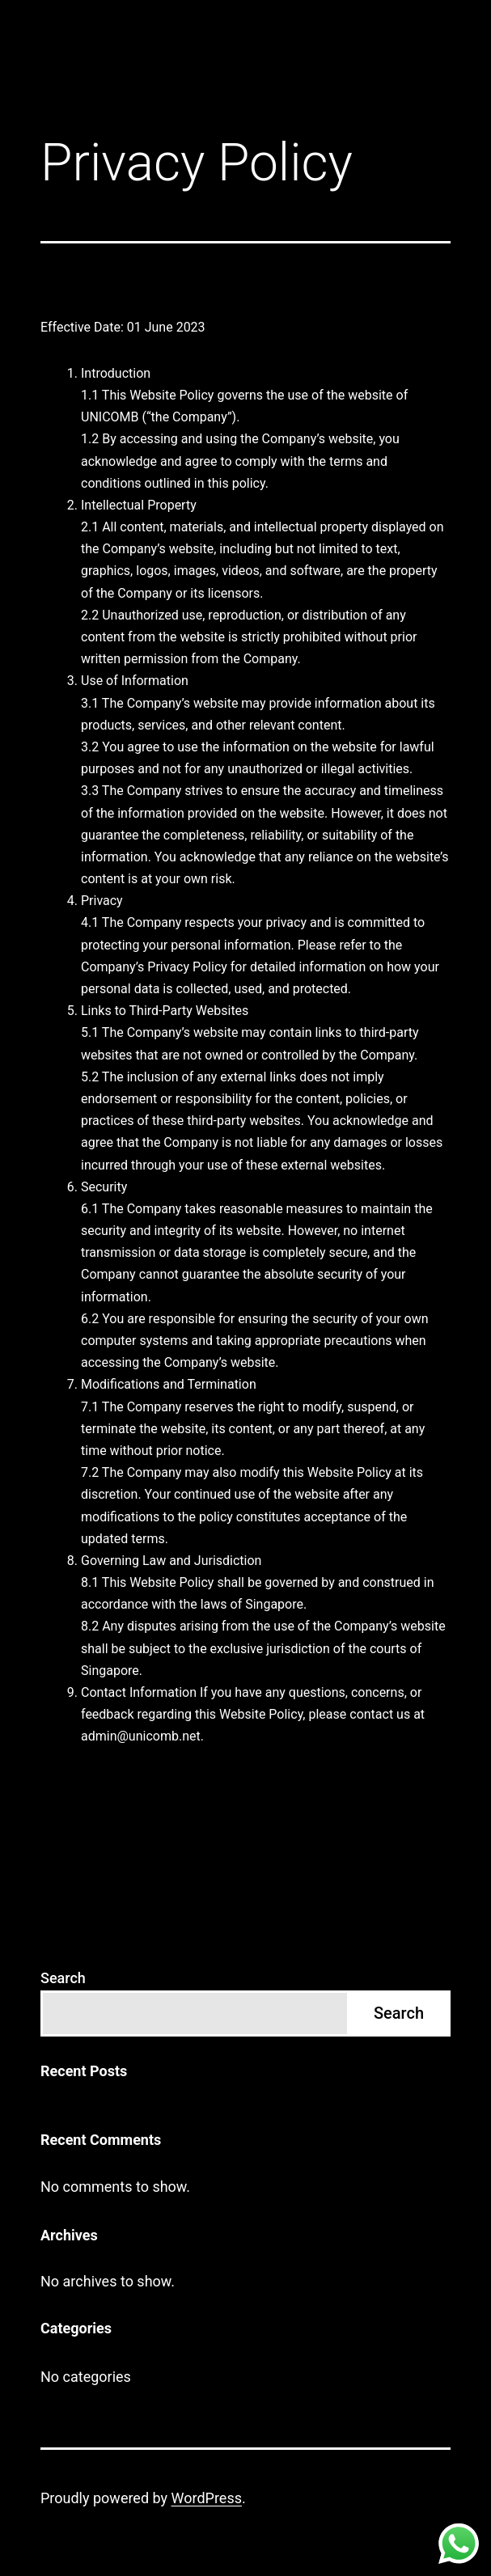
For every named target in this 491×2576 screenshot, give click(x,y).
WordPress (206, 2497)
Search (63, 1977)
